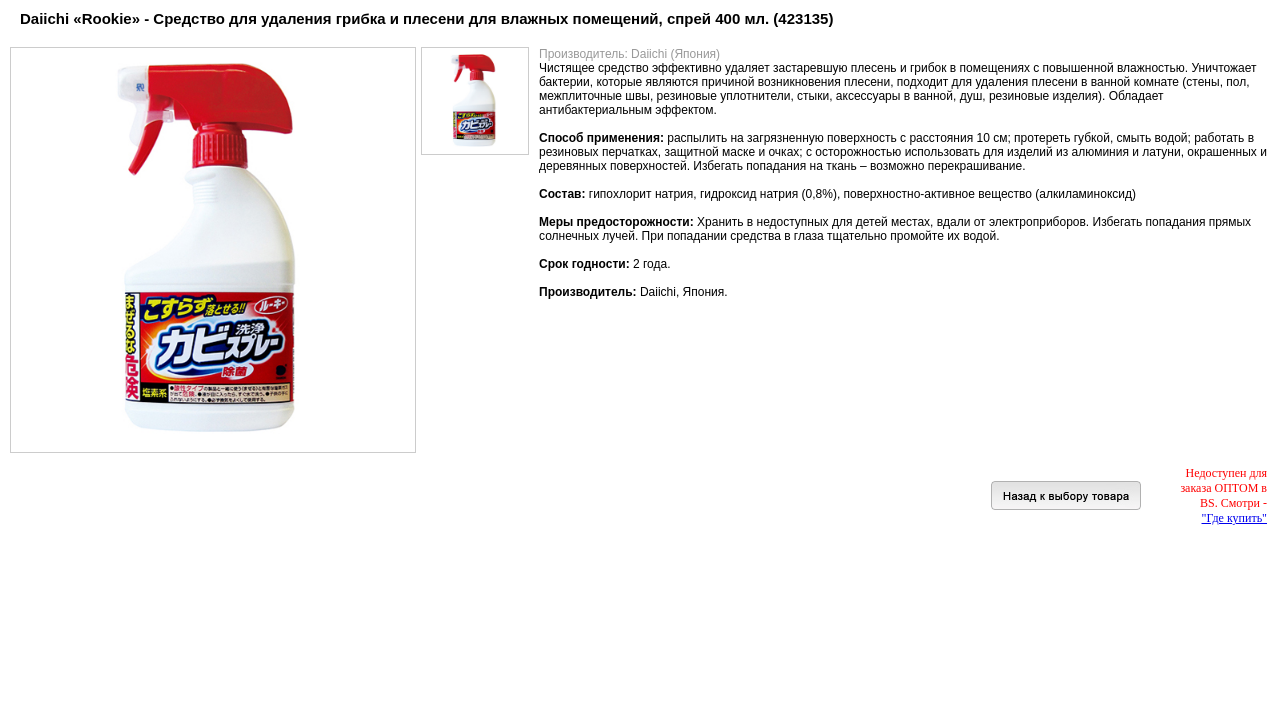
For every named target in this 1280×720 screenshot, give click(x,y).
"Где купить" (1234, 518)
